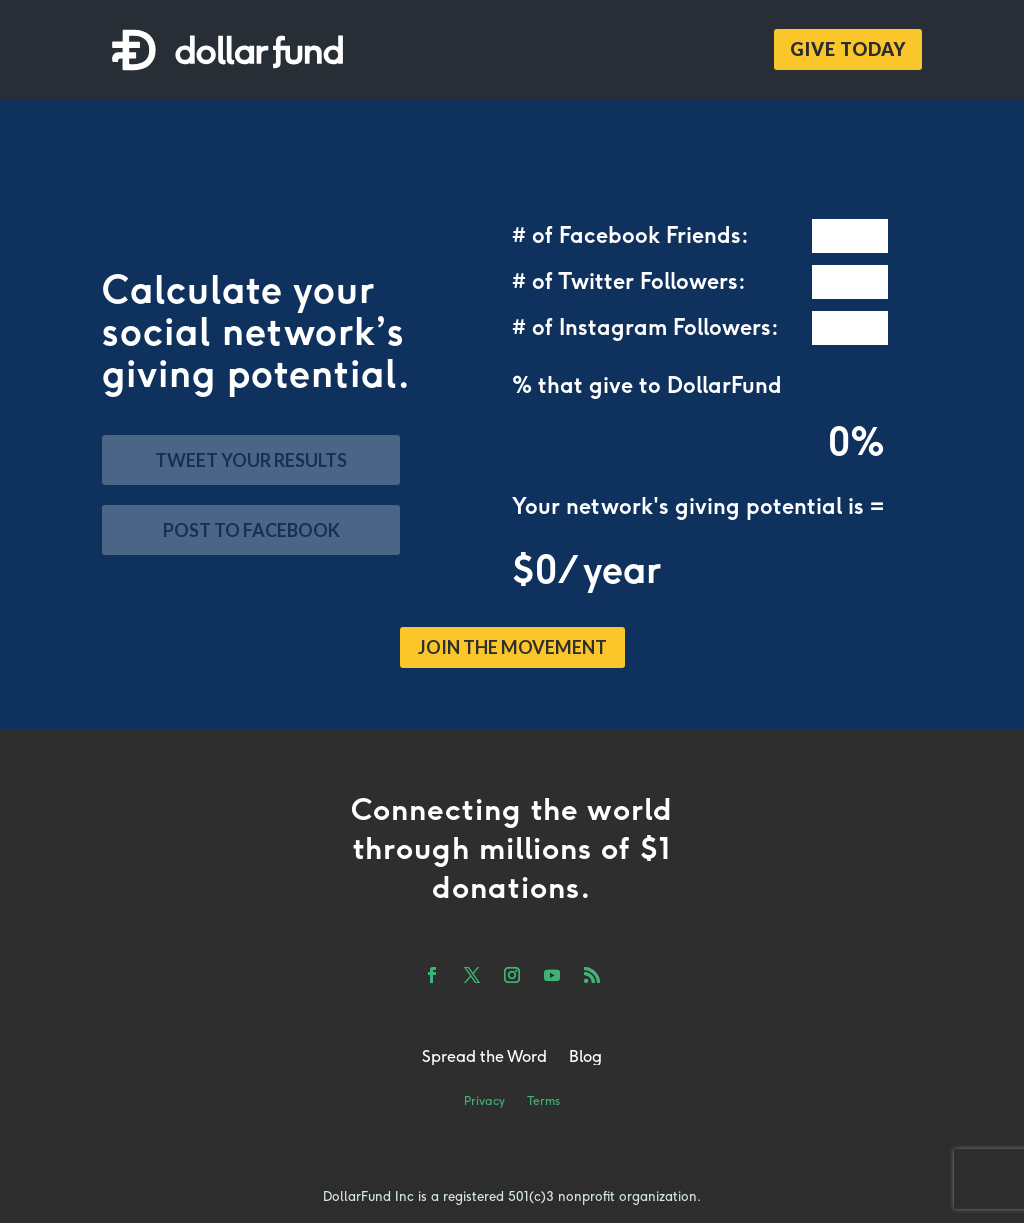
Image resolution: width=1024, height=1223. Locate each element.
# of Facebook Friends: (630, 236)
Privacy (484, 1101)
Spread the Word (484, 1055)
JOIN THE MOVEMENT (512, 647)
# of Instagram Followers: (645, 328)
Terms (543, 1101)
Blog (585, 1055)
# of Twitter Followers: (629, 282)
